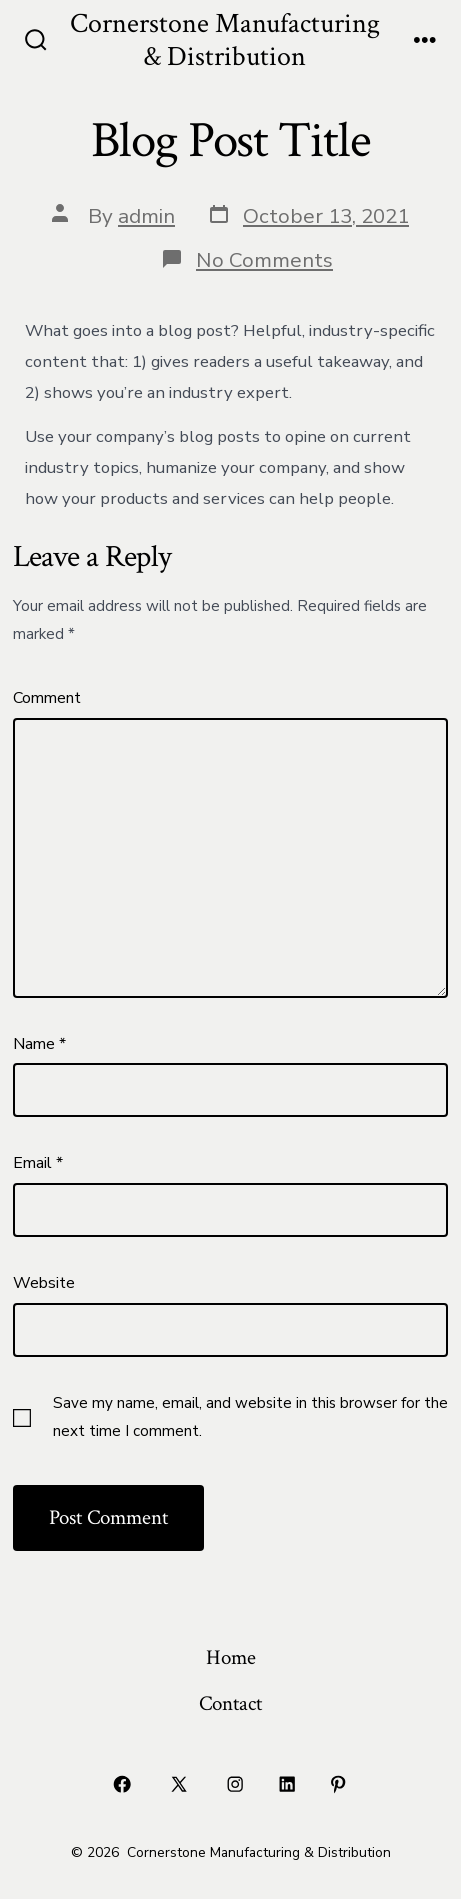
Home (231, 1657)
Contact (230, 1703)
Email (38, 1163)
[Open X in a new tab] (178, 1784)
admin (146, 216)
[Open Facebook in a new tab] (123, 1784)
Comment (47, 698)
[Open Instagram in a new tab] (236, 1784)
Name (39, 1044)
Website (44, 1283)
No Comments (264, 260)
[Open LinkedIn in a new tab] (287, 1784)
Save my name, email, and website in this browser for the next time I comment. (250, 1417)
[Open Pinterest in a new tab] (339, 1784)
